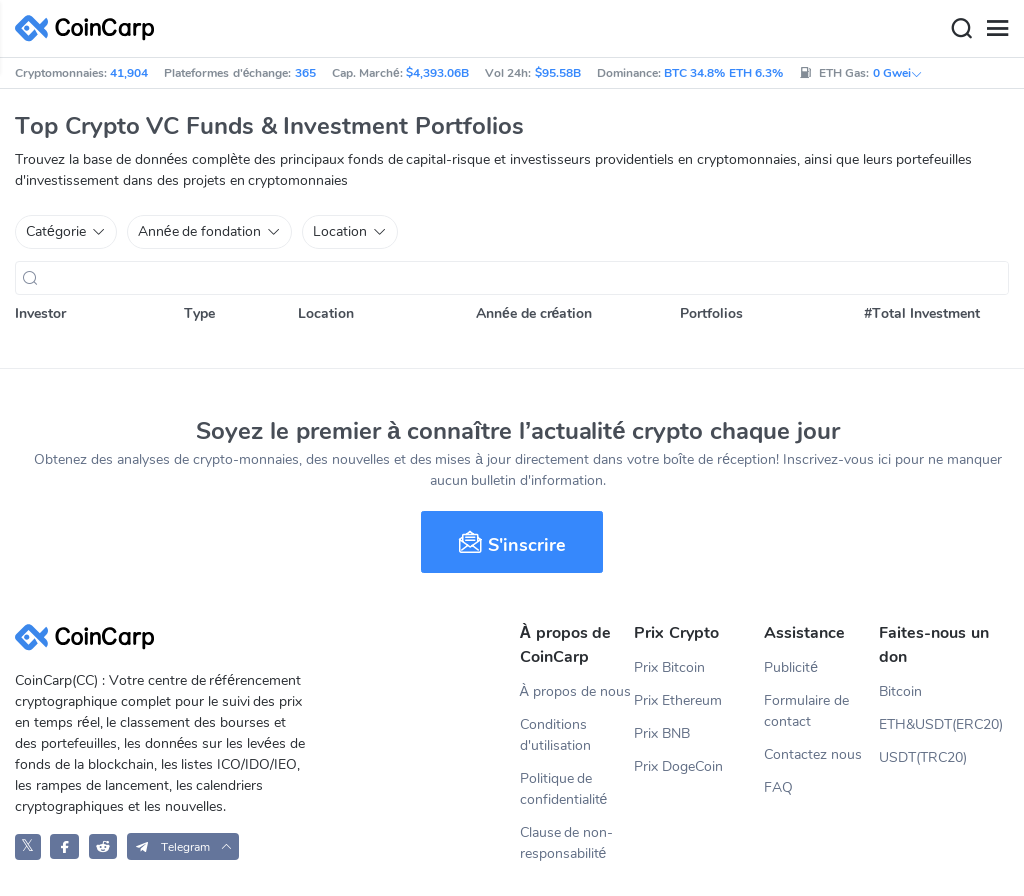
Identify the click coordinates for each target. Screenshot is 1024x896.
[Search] (961, 29)
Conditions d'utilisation (555, 735)
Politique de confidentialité (564, 789)
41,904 (129, 73)
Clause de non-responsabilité (567, 843)
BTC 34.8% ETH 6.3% (723, 73)
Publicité (791, 667)
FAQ (778, 787)
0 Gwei (898, 73)
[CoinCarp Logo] (90, 28)
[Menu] (997, 29)
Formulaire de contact (806, 711)
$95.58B (558, 73)
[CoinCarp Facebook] (64, 846)
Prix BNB (662, 733)
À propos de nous (575, 691)
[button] (183, 846)
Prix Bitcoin (669, 667)
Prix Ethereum (678, 700)
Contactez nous (813, 754)
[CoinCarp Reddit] (103, 846)
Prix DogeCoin (678, 766)
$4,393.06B (437, 73)
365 (305, 73)
